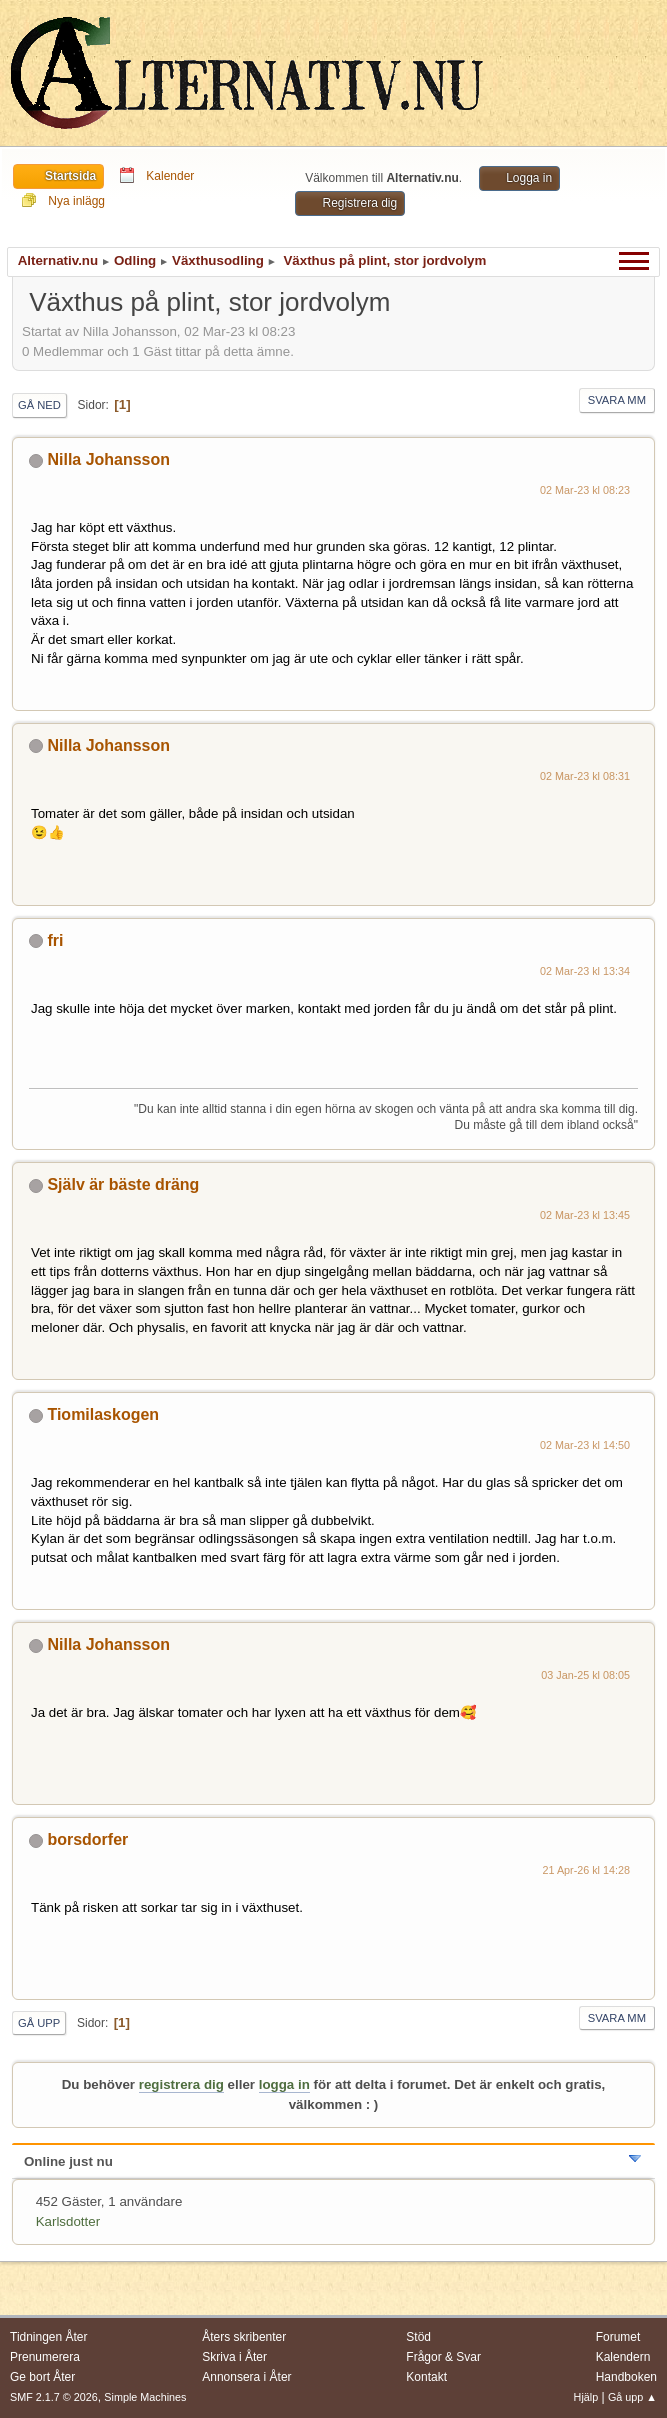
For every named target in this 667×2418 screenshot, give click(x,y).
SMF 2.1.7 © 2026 (54, 2397)
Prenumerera (45, 2357)
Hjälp (586, 2397)
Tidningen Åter (49, 2337)
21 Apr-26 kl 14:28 (586, 1870)
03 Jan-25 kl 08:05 (585, 1675)
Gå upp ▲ (632, 2397)
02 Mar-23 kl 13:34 (585, 971)
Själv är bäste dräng (123, 1184)
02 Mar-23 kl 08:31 (585, 776)
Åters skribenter (244, 2337)
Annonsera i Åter (246, 2377)
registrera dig (181, 2084)
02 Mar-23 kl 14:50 (585, 1445)
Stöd (418, 2337)
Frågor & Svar (443, 2357)
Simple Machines (145, 2397)
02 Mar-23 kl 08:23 (585, 490)
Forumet (618, 2337)
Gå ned (39, 405)
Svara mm (617, 400)
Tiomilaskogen (103, 1414)
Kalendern (623, 2357)
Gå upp (39, 2023)
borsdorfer (87, 1839)
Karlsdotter (68, 2221)
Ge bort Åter (42, 2377)
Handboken (626, 2377)
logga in (284, 2084)
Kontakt (426, 2377)
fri (55, 940)
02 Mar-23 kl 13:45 (585, 1215)
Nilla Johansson (108, 459)
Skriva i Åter (234, 2357)
